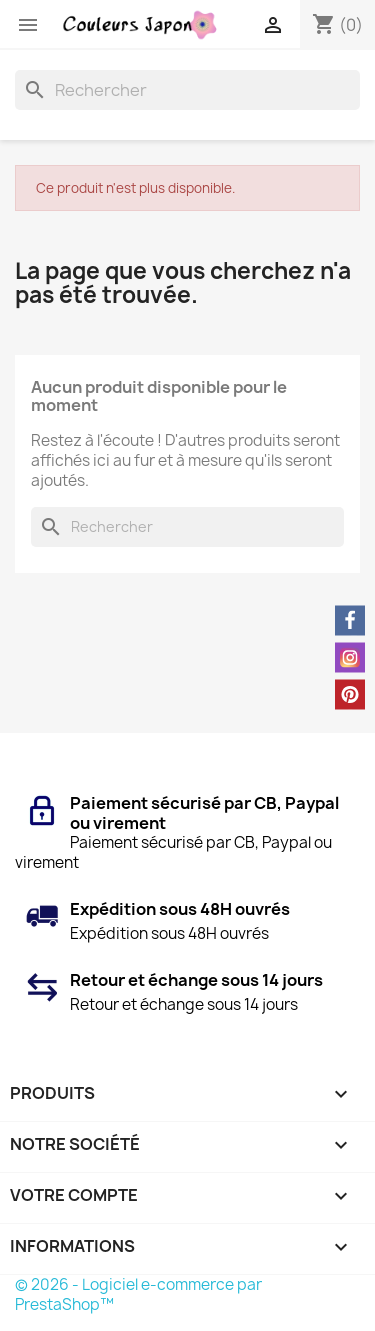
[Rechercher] (187, 90)
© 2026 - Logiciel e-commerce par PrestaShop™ (138, 1294)
